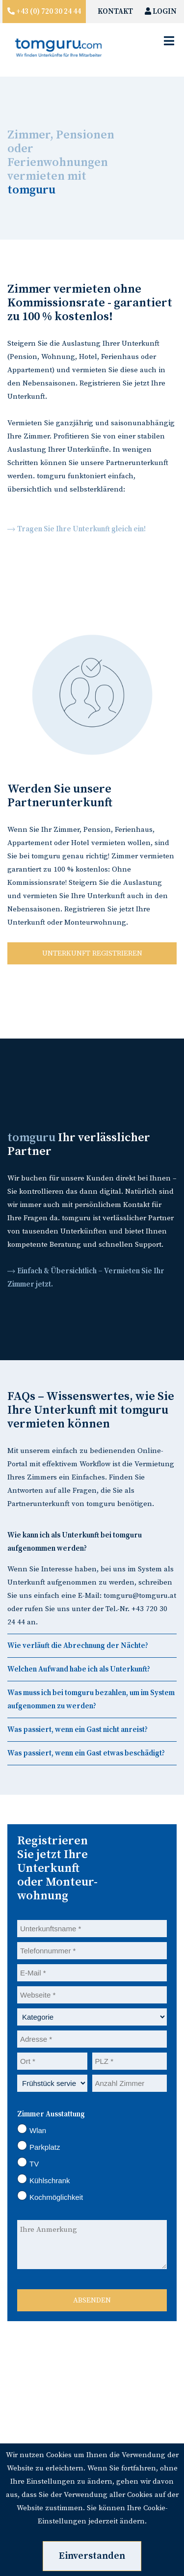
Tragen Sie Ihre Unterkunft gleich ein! (81, 529)
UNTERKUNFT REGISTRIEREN (92, 953)
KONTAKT (115, 11)
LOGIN (161, 11)
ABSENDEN (92, 2300)
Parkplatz (38, 2145)
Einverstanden (92, 2556)
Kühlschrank (43, 2179)
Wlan (31, 2129)
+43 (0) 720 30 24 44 (48, 11)
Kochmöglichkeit (50, 2196)
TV (28, 2162)
